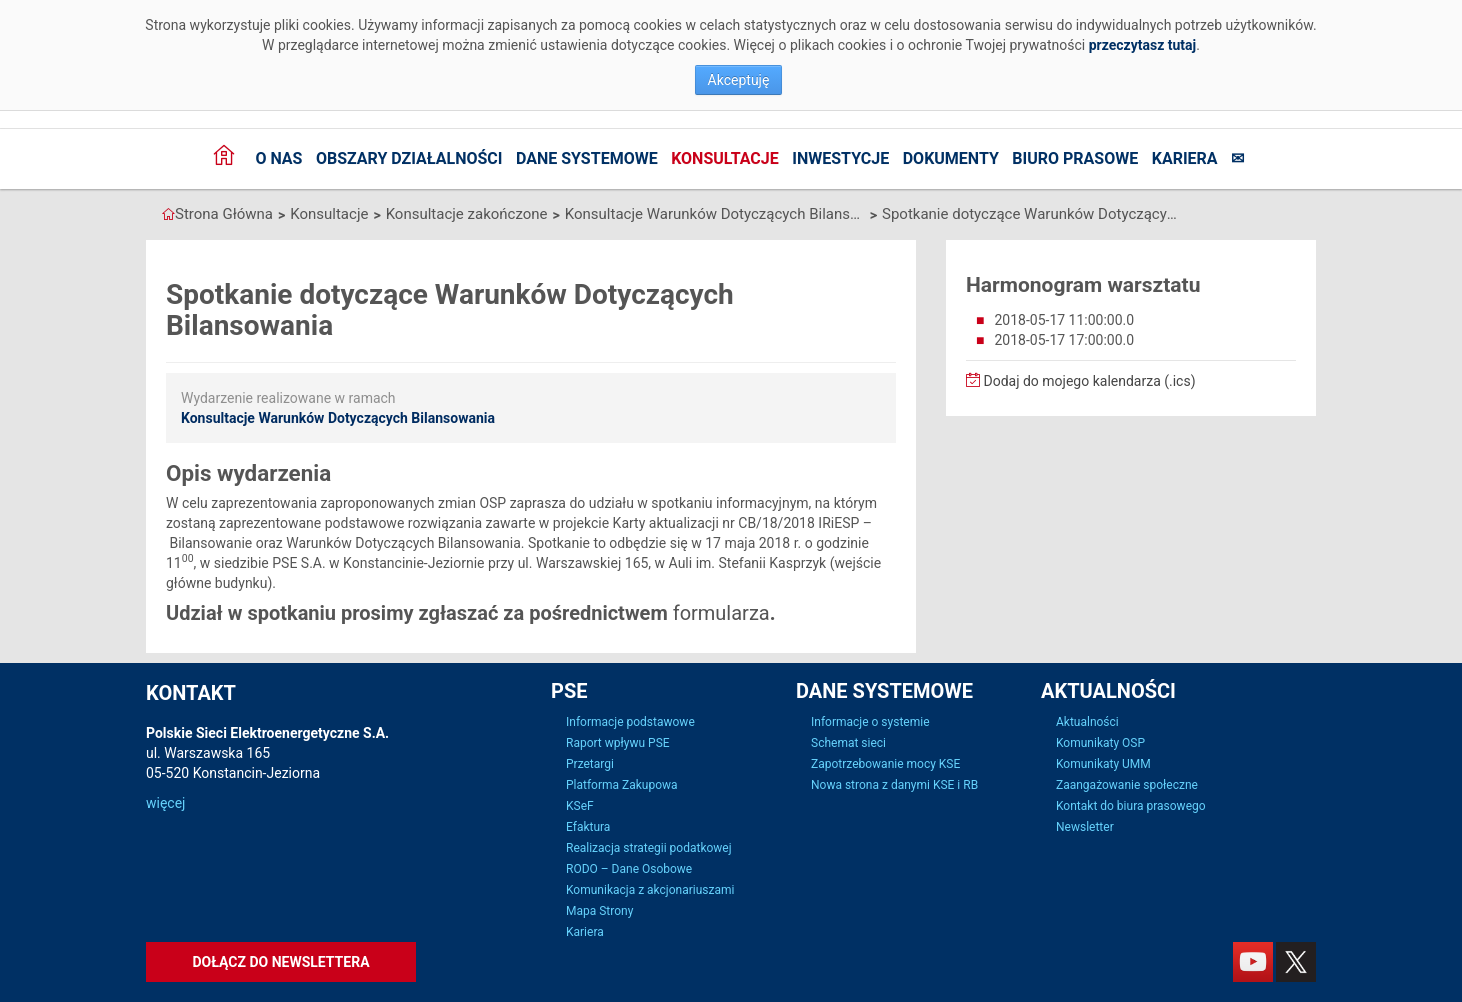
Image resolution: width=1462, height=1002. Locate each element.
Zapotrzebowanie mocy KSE (885, 764)
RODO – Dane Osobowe (629, 869)
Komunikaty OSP (1100, 743)
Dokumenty (951, 158)
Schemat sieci (848, 743)
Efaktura (588, 827)
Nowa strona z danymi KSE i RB (894, 785)
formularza (721, 613)
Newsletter (1085, 827)
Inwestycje (840, 158)
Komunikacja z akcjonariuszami (650, 890)
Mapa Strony (599, 911)
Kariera (1185, 158)
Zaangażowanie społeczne (1127, 785)
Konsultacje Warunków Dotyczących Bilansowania (715, 214)
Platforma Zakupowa (622, 785)
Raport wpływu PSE (618, 743)
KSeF (580, 806)
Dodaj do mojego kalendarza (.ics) (1081, 381)
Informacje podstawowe (630, 722)
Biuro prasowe (1075, 158)
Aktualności (1087, 722)
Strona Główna (224, 214)
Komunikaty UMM (1103, 764)
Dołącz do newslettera (280, 962)
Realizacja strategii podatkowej (649, 848)
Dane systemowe (587, 158)
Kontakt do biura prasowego (1131, 806)
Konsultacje (725, 158)
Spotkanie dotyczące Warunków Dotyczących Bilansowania (1032, 214)
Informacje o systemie (870, 722)
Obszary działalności (409, 158)
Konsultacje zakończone (467, 214)
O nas (278, 158)
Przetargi (590, 764)
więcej (165, 803)
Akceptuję (739, 80)
